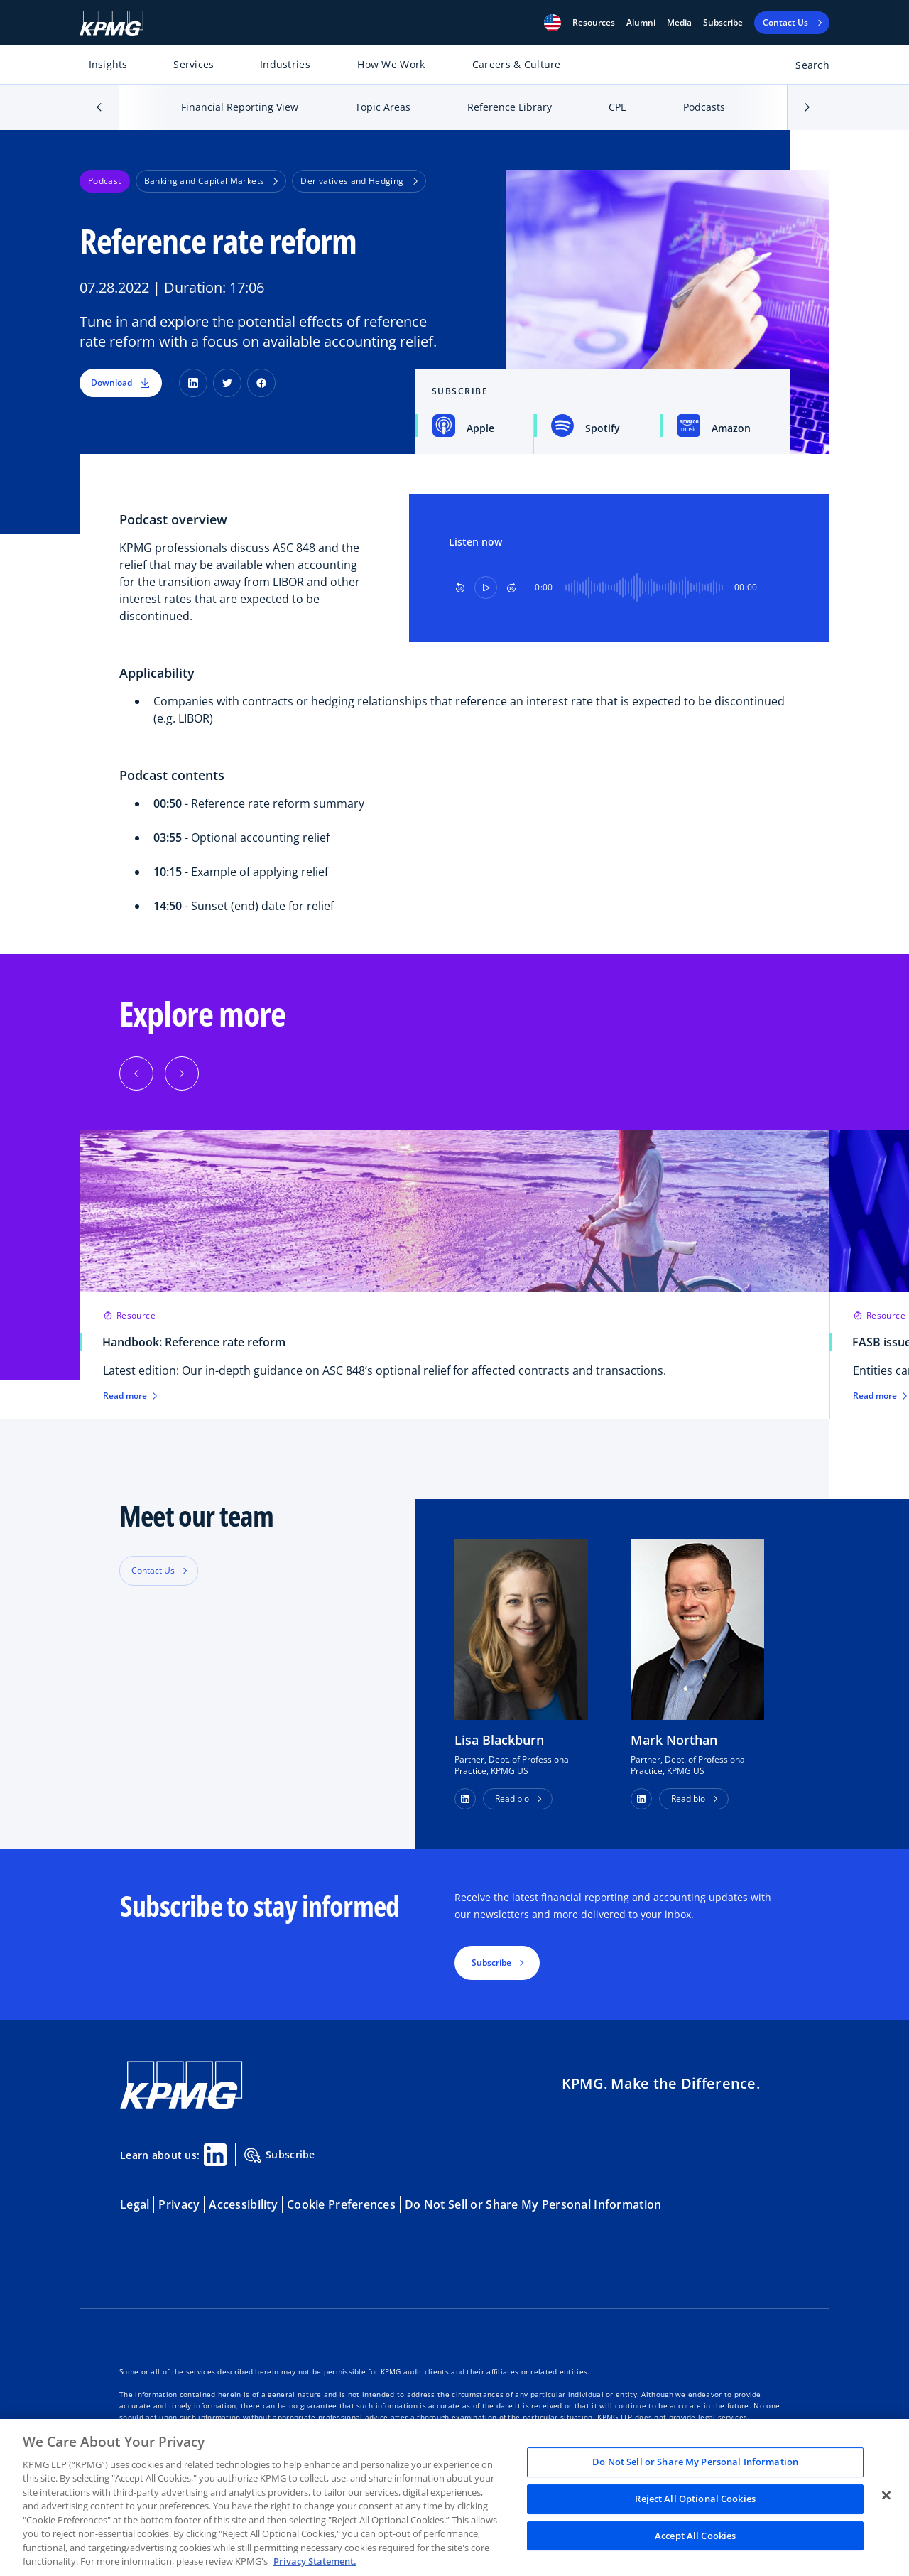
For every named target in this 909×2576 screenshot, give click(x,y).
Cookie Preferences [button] (341, 2204)
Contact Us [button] (153, 1570)
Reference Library (509, 107)
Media (679, 22)
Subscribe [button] (491, 1963)
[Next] (182, 1073)
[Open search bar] (804, 68)
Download (121, 383)
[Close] (886, 2495)
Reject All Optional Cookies (695, 2498)
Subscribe (723, 22)
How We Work (391, 64)
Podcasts (704, 107)
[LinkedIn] (193, 383)
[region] (454, 2497)
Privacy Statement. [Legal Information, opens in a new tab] (314, 2561)
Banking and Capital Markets (211, 181)
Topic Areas (382, 107)
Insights (108, 64)
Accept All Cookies (695, 2535)
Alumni (640, 22)
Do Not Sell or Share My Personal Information (533, 2204)
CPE (617, 107)
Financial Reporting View (239, 107)
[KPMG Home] (111, 23)
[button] (552, 22)
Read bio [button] (512, 1798)
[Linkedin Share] (215, 2154)
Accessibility (243, 2204)
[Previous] (136, 1073)
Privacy (179, 2204)
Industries (285, 64)
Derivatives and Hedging (358, 181)
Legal (134, 2204)
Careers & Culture (516, 64)
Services (193, 64)
